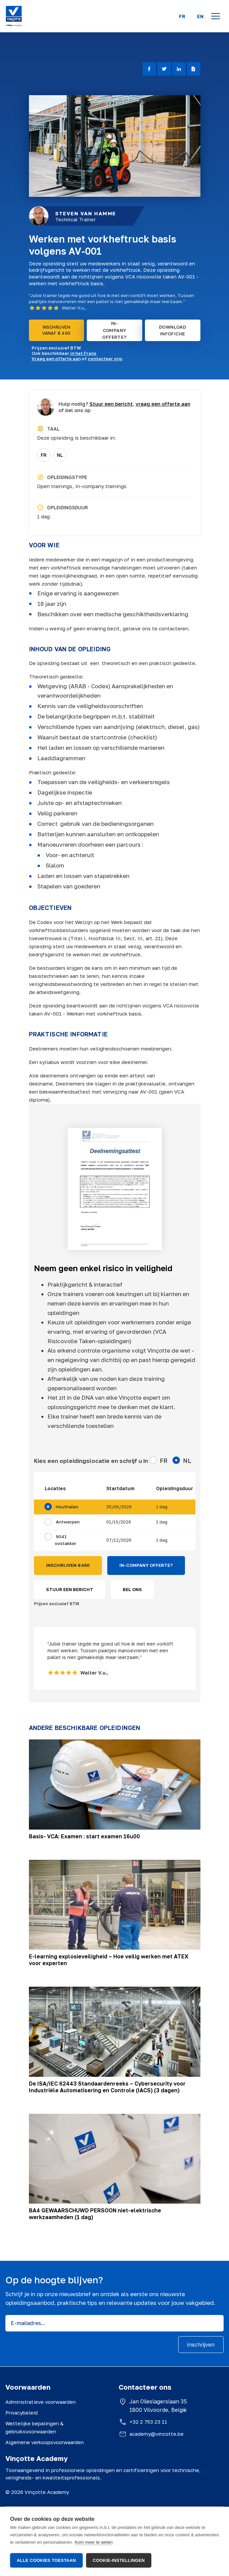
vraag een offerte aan (163, 404)
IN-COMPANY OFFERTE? (114, 330)
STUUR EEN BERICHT (69, 1589)
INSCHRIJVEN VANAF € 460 (56, 330)
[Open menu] (215, 16)
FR (182, 16)
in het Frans (83, 353)
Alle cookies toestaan (46, 2560)
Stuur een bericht (111, 404)
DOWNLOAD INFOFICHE (172, 330)
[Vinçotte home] (13, 16)
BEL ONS (132, 1589)
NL (60, 455)
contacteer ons (105, 358)
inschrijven (201, 2344)
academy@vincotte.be (156, 2434)
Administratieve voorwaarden (40, 2402)
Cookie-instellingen (119, 2560)
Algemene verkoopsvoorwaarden (44, 2442)
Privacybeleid (21, 2412)
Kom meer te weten (94, 2542)
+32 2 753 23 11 (148, 2422)
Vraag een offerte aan (56, 358)
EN (200, 16)
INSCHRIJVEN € (68, 1565)
